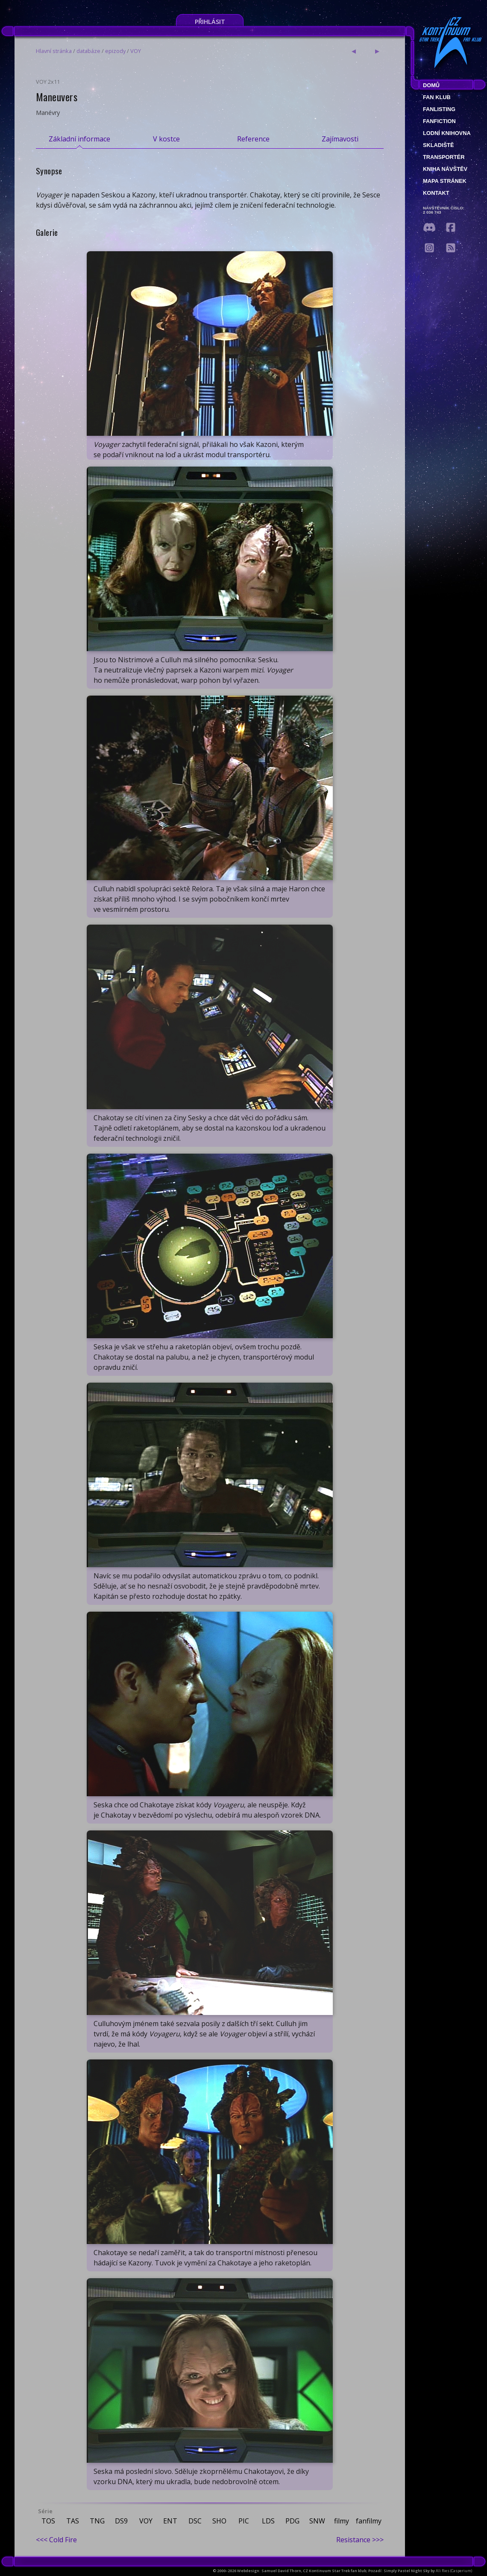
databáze (88, 51)
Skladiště (438, 145)
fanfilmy (368, 2521)
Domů (431, 85)
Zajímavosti (340, 139)
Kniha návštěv (445, 169)
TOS (48, 2521)
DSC (195, 2521)
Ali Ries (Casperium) (454, 2570)
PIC (243, 2521)
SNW (317, 2521)
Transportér (443, 157)
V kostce (166, 139)
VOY (135, 51)
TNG (97, 2521)
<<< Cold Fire (56, 2539)
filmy (341, 2521)
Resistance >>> (360, 2539)
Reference (253, 139)
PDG (292, 2521)
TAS (72, 2521)
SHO (219, 2521)
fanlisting (439, 109)
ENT (170, 2521)
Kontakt (436, 193)
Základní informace (79, 139)
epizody (115, 51)
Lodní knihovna (447, 133)
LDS (268, 2521)
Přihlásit (210, 22)
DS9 (121, 2521)
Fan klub (437, 97)
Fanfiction (439, 121)
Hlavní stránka (54, 51)
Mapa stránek (444, 181)
